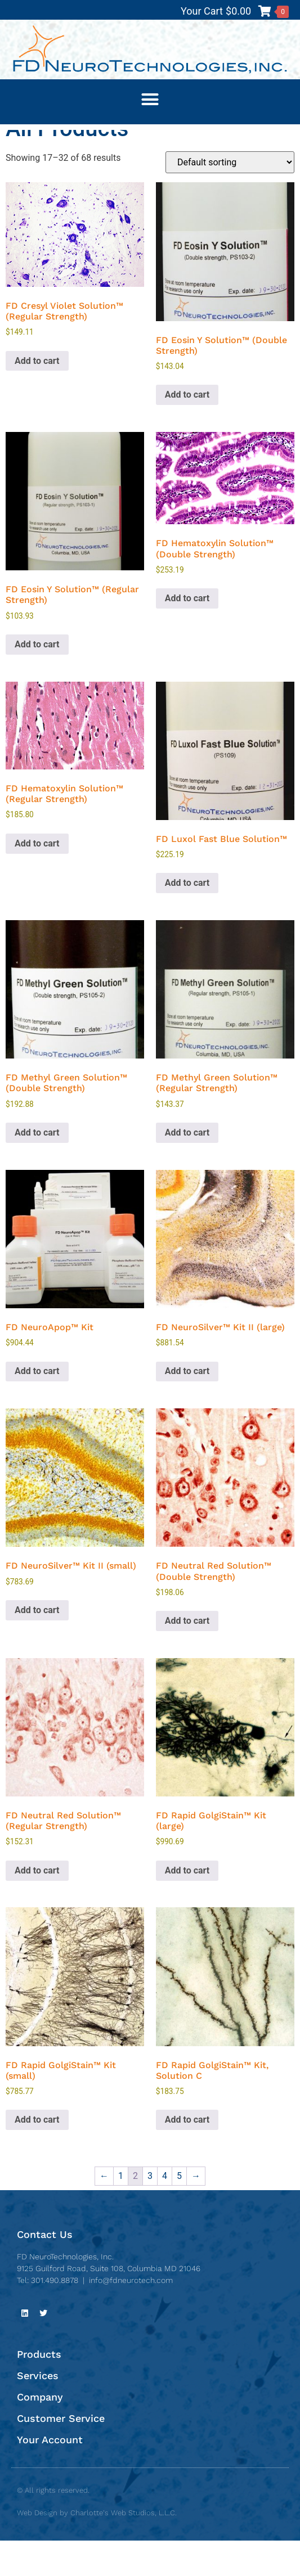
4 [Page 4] (164, 2210)
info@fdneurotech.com (131, 2315)
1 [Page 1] (120, 2210)
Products (39, 2389)
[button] (150, 99)
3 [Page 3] (150, 2210)
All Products (57, 136)
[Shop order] (229, 198)
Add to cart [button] (37, 395)
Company (40, 2432)
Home (17, 136)
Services (38, 2411)
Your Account (50, 2475)
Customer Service (61, 2454)
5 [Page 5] (179, 2210)
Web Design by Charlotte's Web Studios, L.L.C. (97, 2547)
